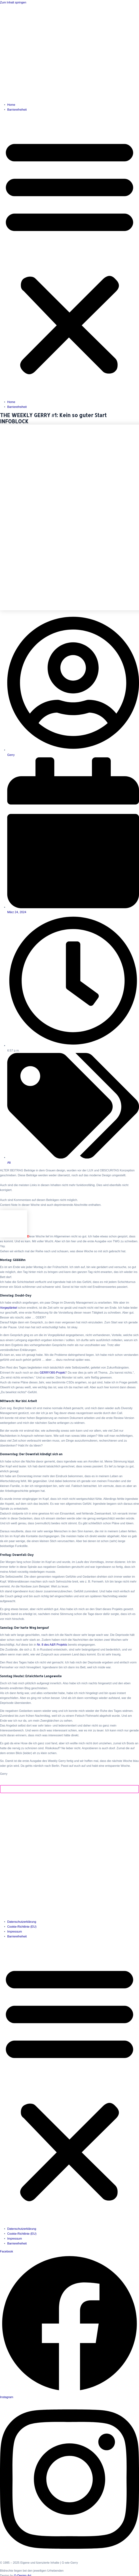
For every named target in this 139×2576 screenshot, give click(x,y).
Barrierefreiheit (17, 109)
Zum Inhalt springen (13, 2)
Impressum (14, 1931)
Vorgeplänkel (8, 1307)
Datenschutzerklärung (21, 1921)
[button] (69, 255)
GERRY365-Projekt (52, 1372)
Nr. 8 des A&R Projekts (52, 1644)
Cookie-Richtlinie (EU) (21, 1926)
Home (11, 104)
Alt (9, 1162)
